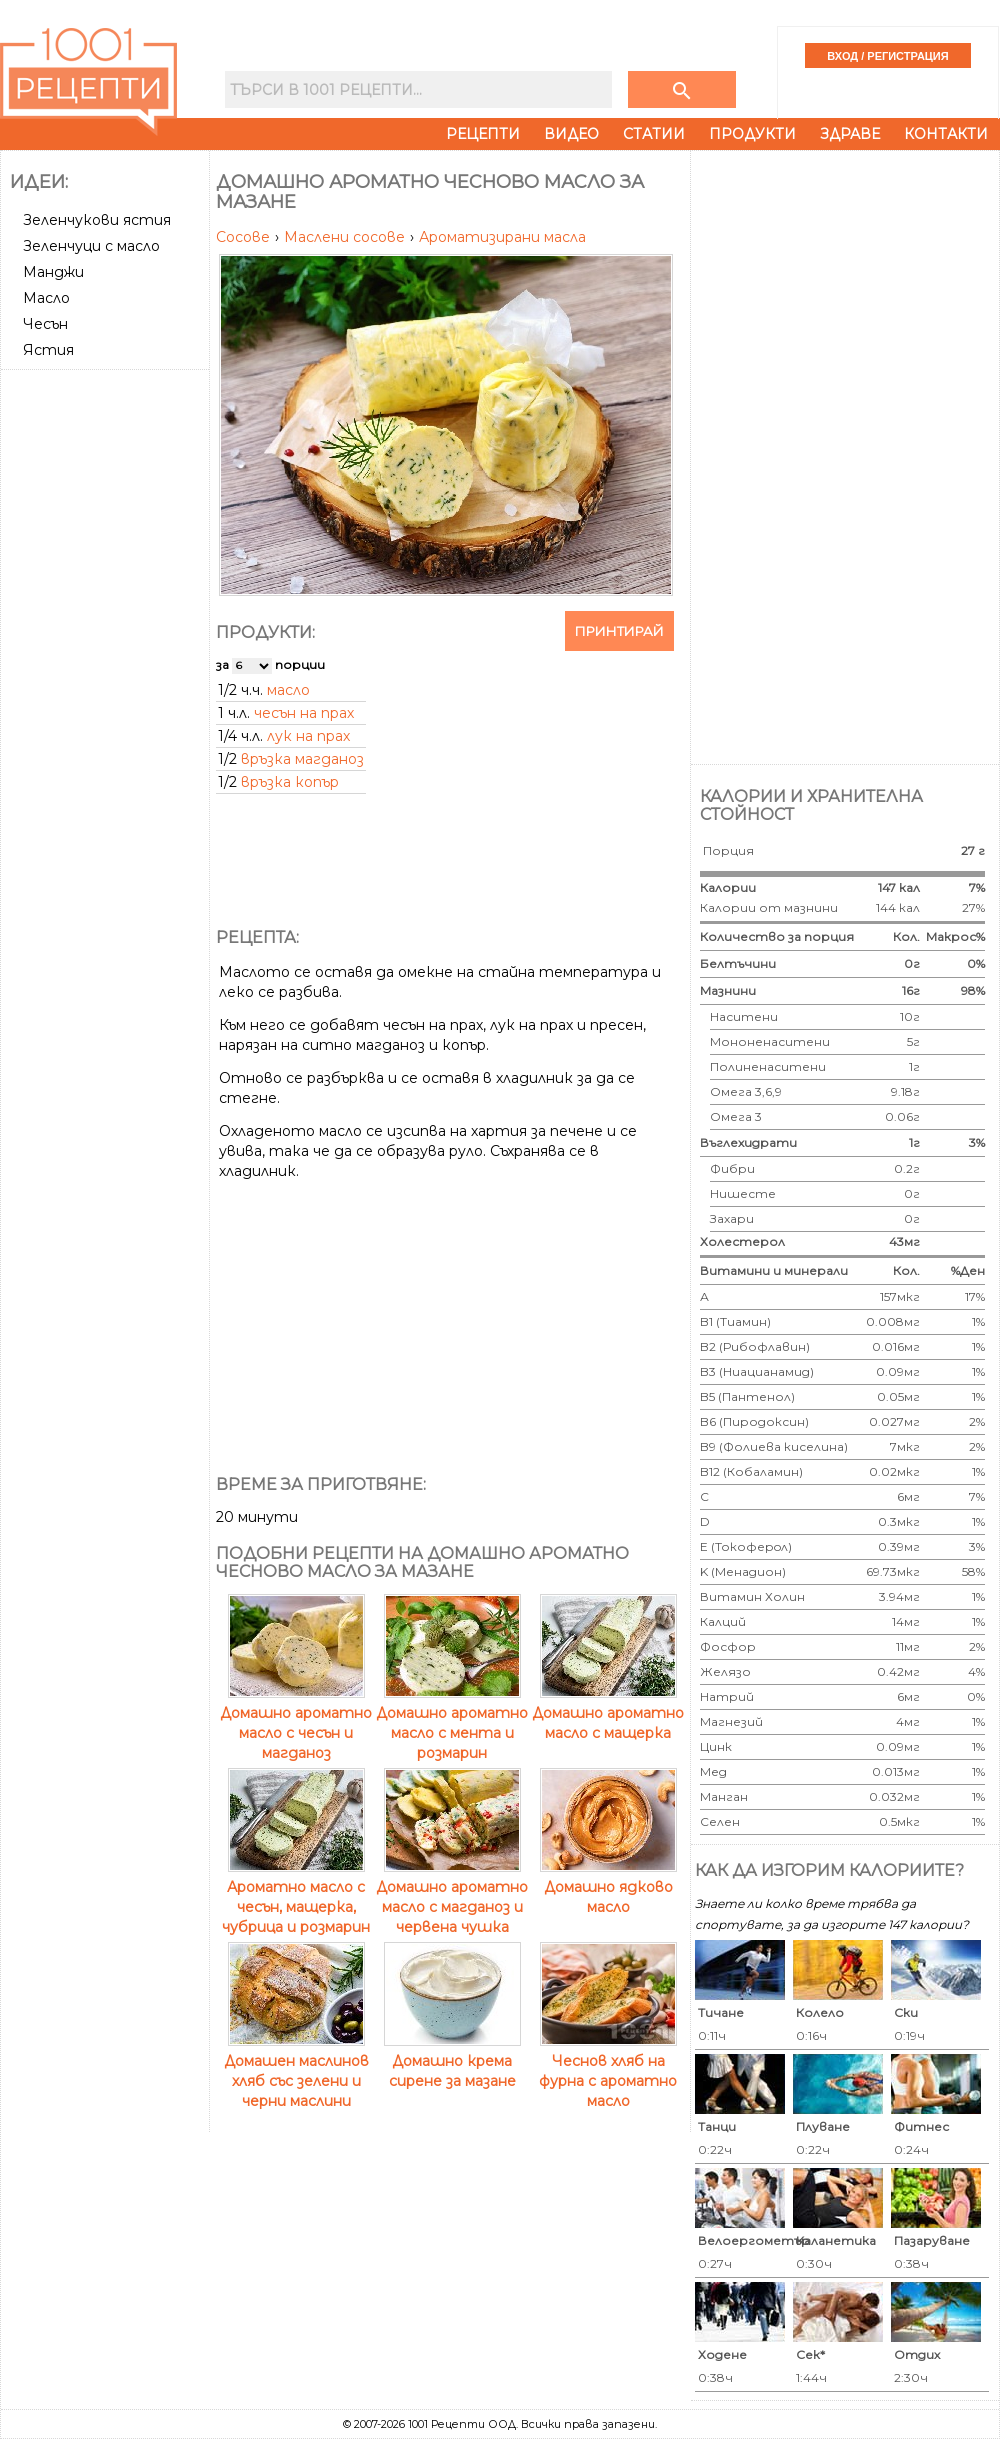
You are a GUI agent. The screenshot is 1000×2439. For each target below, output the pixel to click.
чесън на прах (304, 713)
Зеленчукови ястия (97, 220)
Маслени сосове (346, 237)
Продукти (752, 134)
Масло (46, 298)
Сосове (245, 237)
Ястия (48, 350)
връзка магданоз (302, 759)
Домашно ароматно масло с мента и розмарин (452, 1723)
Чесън (45, 324)
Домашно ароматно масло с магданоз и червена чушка (452, 1897)
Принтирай (619, 631)
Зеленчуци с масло (91, 246)
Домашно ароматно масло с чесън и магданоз (296, 1723)
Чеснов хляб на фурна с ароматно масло (608, 2071)
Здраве (850, 134)
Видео (571, 134)
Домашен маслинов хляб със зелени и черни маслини (296, 2071)
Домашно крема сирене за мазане (452, 2061)
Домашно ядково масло (608, 1887)
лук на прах (308, 736)
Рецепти (483, 134)
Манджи (53, 272)
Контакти (946, 134)
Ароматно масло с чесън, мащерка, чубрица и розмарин (296, 1897)
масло (288, 690)
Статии (654, 134)
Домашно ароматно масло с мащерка (608, 1713)
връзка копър (290, 782)
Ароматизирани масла (502, 237)
